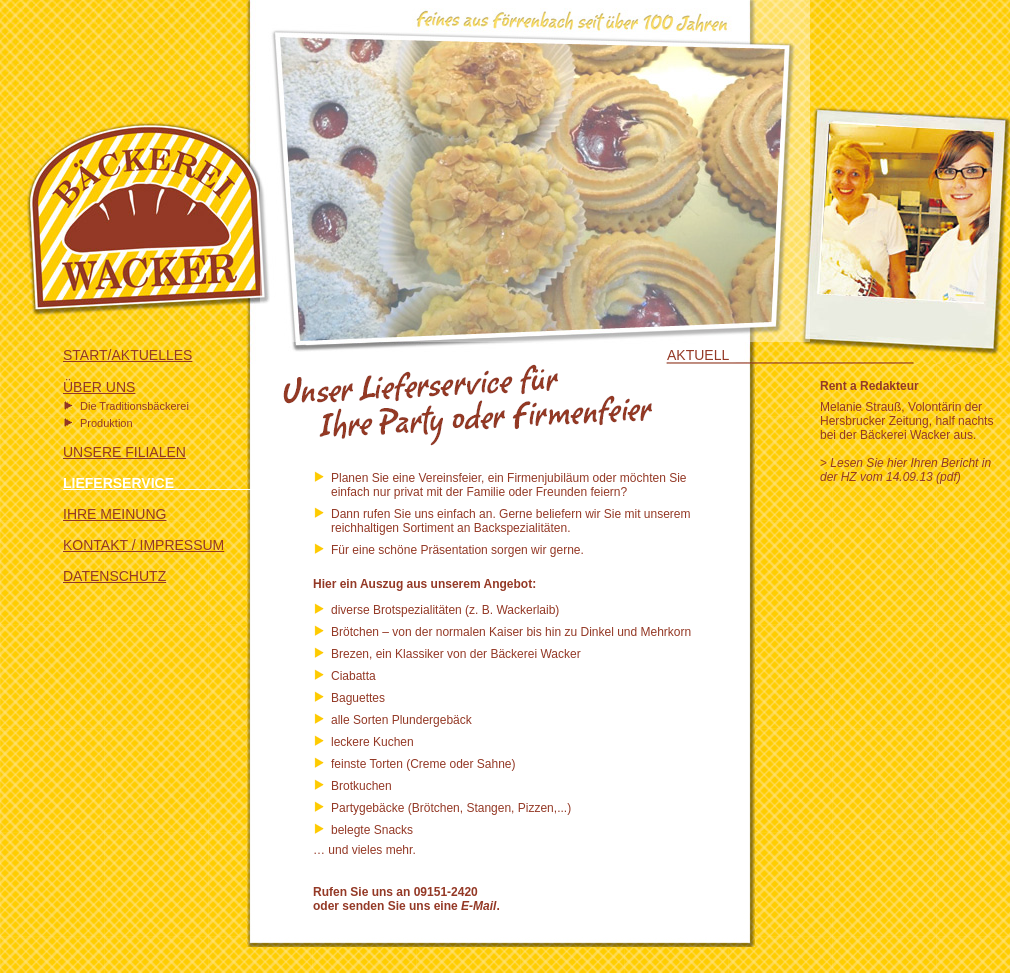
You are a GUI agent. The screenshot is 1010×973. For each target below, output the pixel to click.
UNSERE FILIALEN (124, 452)
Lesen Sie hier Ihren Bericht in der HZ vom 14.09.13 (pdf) (905, 470)
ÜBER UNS (99, 387)
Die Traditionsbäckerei (134, 406)
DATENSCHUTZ (114, 576)
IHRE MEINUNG (114, 514)
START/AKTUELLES (127, 355)
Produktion (106, 423)
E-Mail (478, 906)
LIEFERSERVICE (161, 483)
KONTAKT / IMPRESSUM (143, 545)
